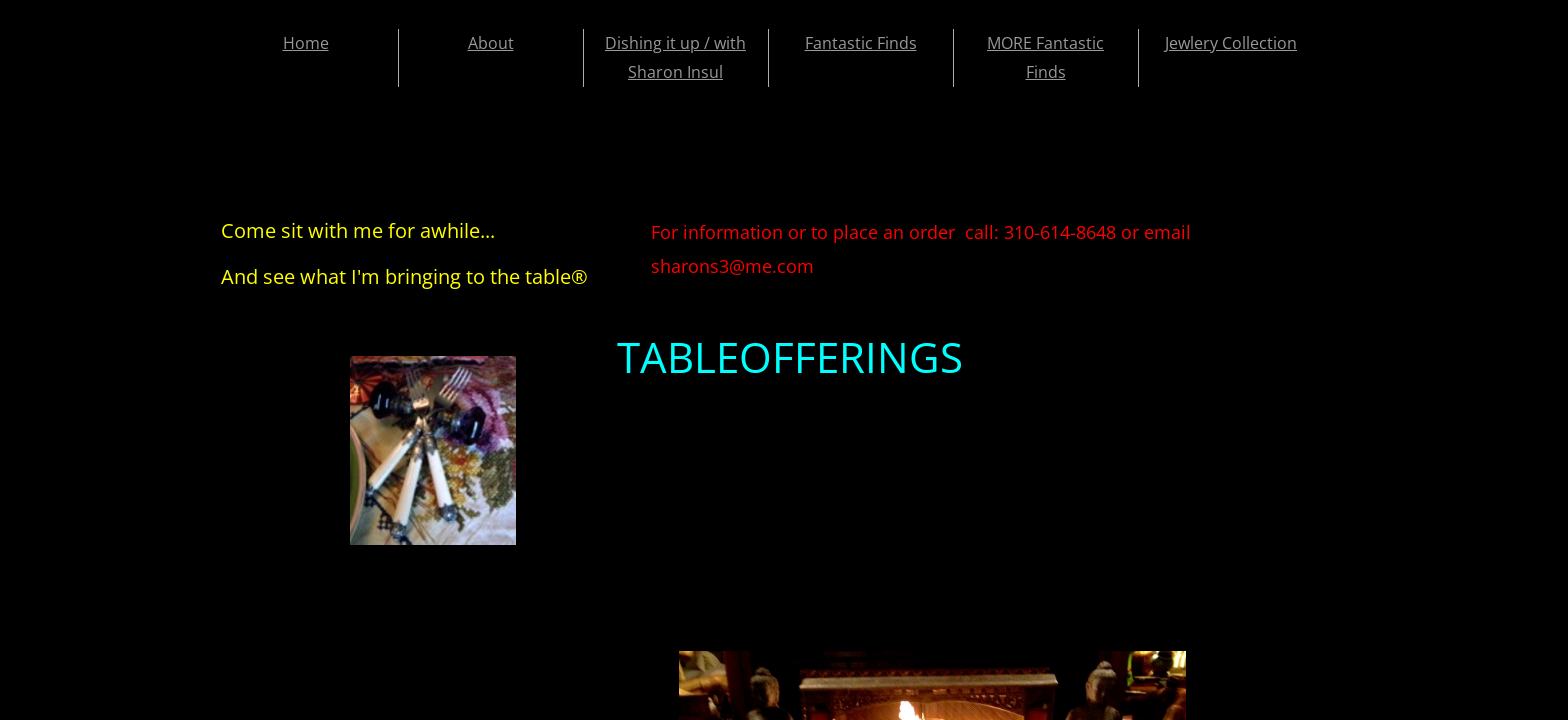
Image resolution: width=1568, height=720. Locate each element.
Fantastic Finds (861, 43)
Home (306, 43)
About (491, 43)
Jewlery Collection (1231, 43)
